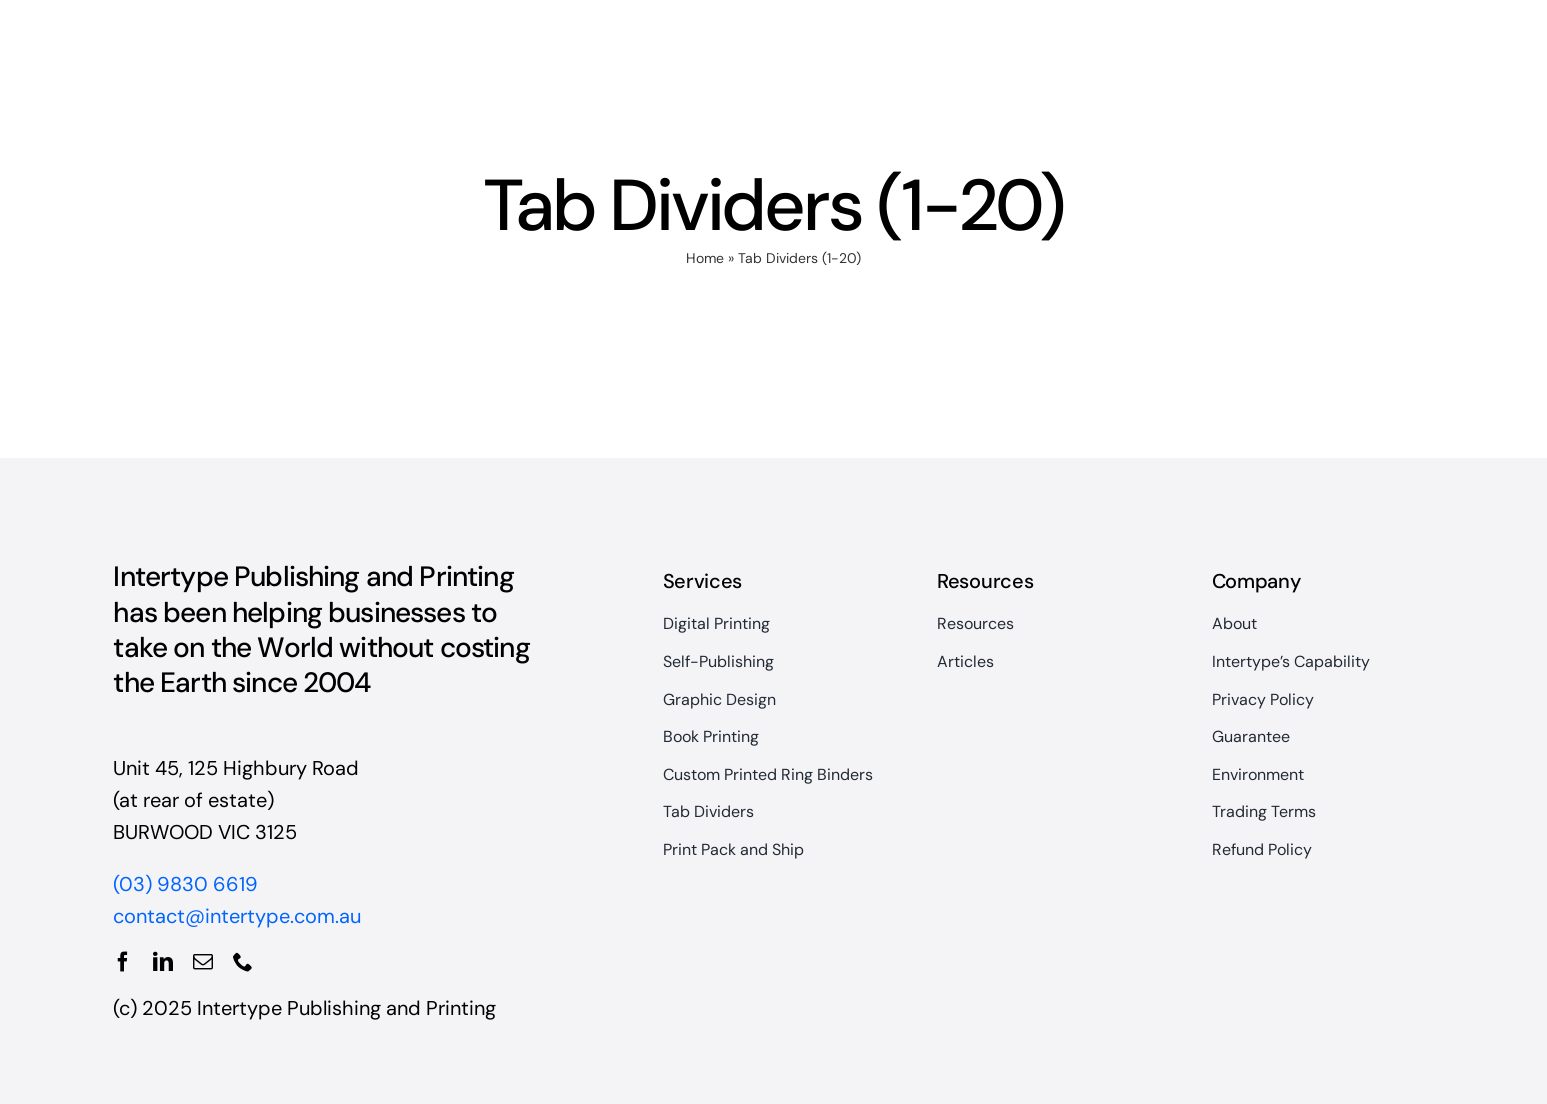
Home (705, 258)
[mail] (203, 962)
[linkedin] (163, 962)
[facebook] (123, 962)
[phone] (243, 962)
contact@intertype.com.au (237, 916)
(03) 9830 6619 (185, 884)
